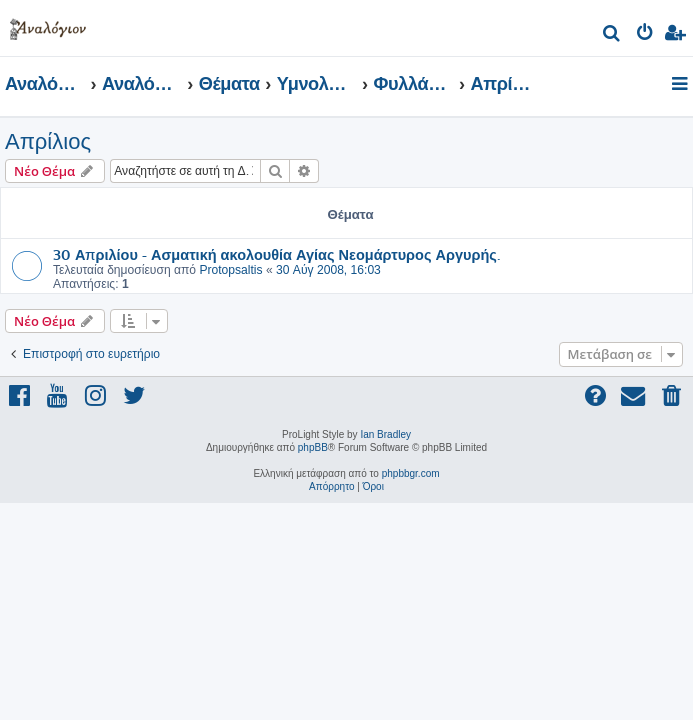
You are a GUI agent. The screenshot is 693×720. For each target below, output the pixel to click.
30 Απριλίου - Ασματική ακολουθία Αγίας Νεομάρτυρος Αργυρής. (276, 254)
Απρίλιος (48, 141)
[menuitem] (612, 35)
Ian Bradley (385, 434)
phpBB (313, 447)
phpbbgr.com (411, 473)
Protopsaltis (230, 270)
